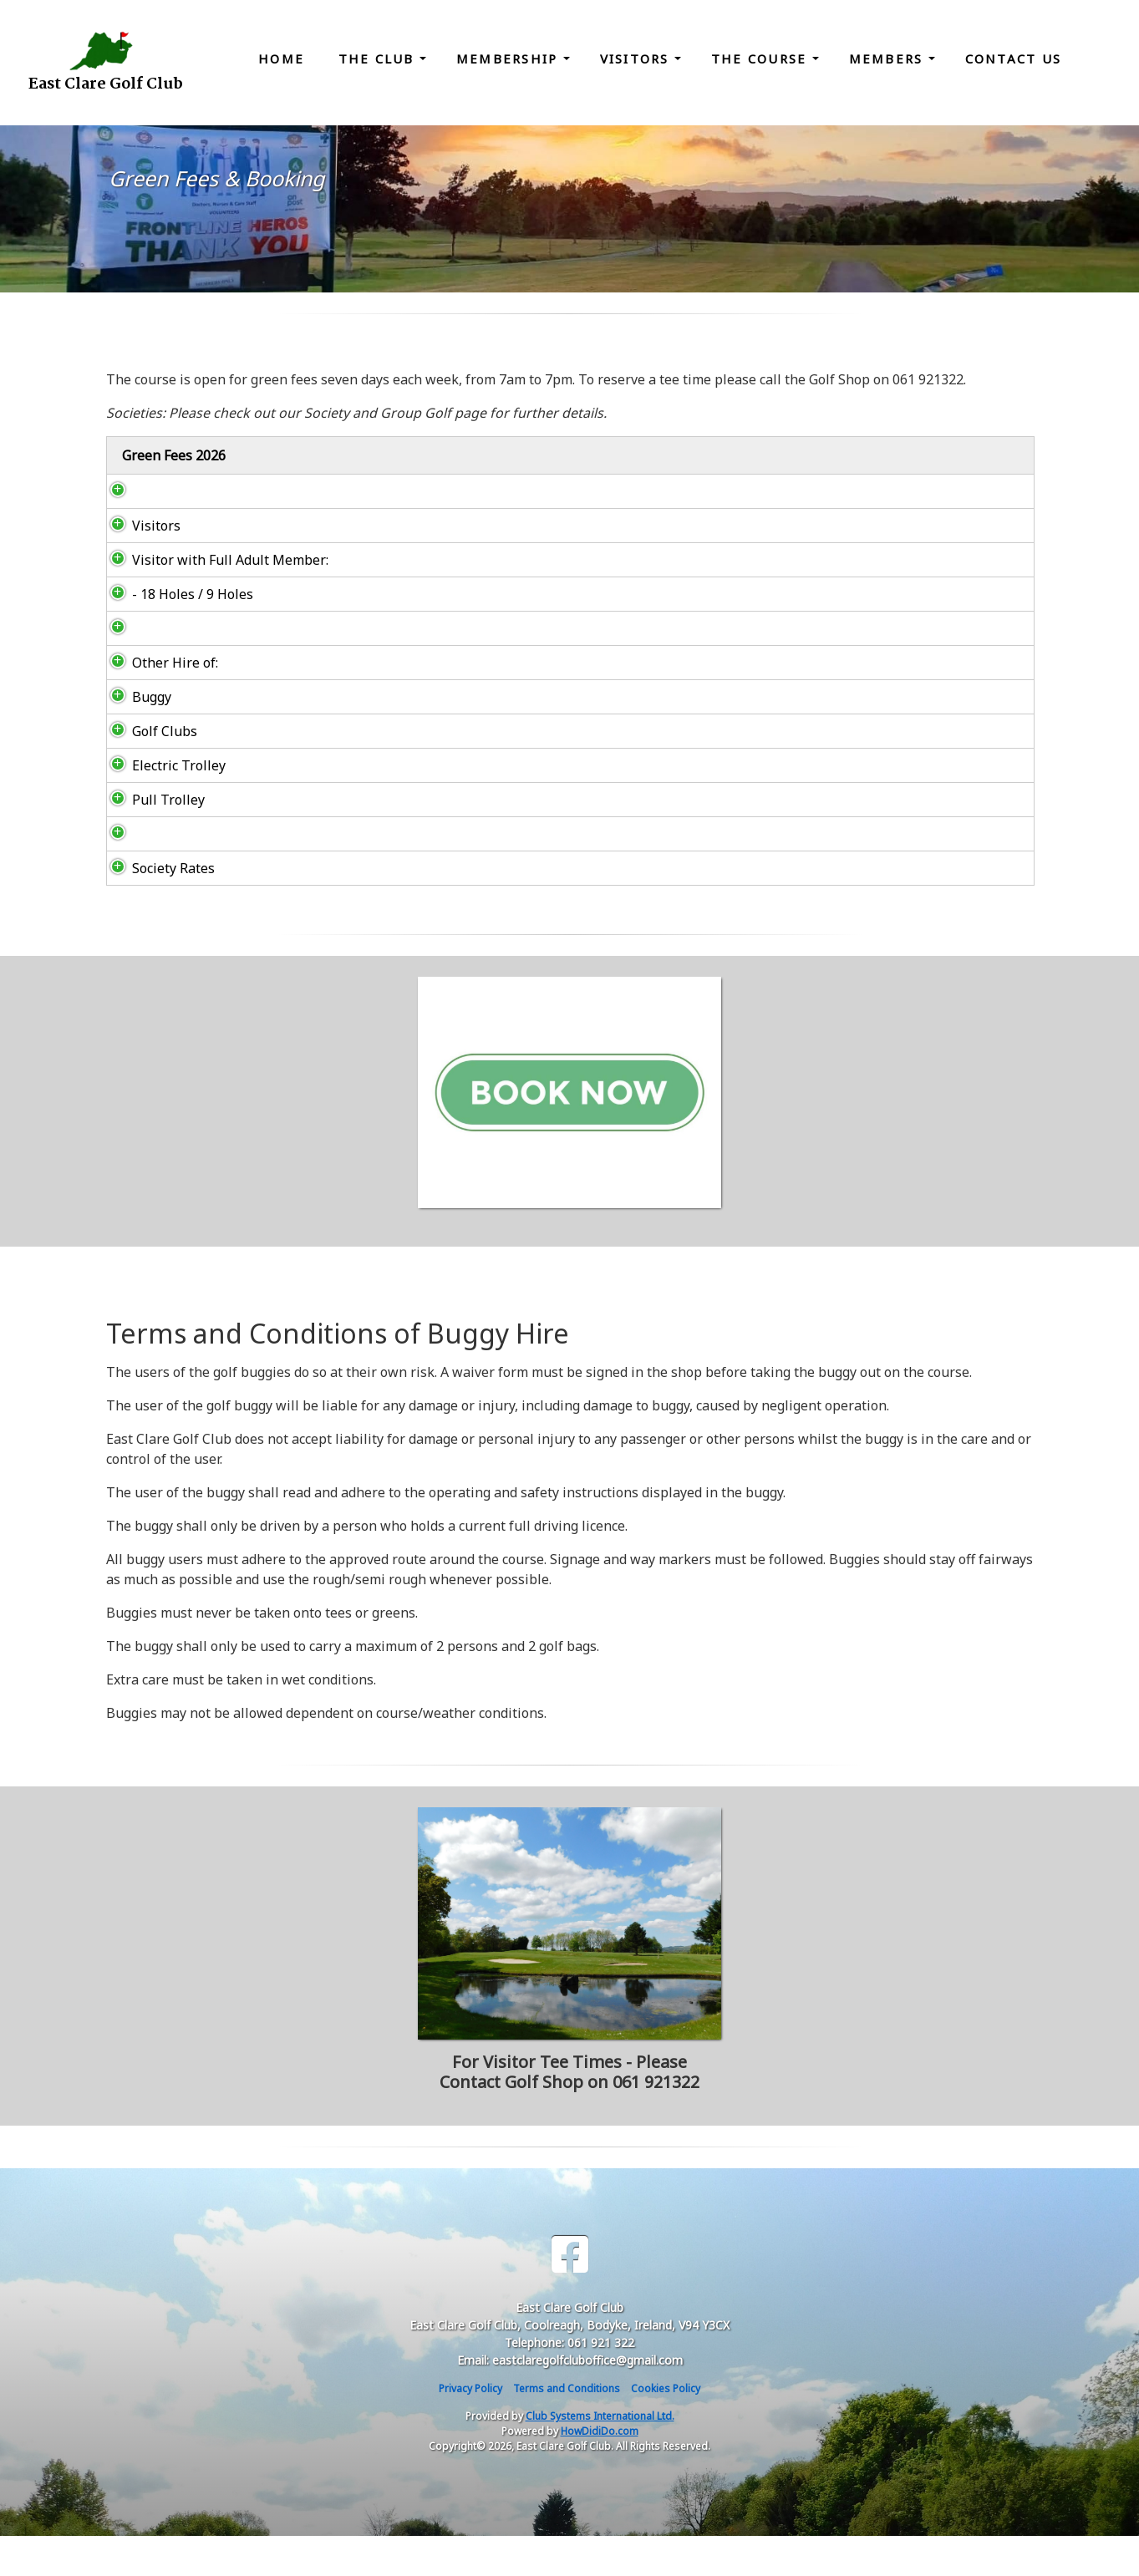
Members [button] (888, 58)
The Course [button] (761, 58)
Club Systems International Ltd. (600, 2456)
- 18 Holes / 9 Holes (175, 634)
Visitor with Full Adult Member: (183, 590)
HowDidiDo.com (599, 2471)
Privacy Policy (470, 2428)
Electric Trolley (162, 805)
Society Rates (158, 908)
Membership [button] (509, 58)
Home (281, 58)
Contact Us (1013, 58)
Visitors (139, 545)
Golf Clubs (148, 771)
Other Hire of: (158, 703)
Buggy (135, 737)
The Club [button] (378, 58)
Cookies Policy (665, 2428)
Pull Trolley (151, 840)
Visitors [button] (637, 58)
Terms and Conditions (566, 2428)
